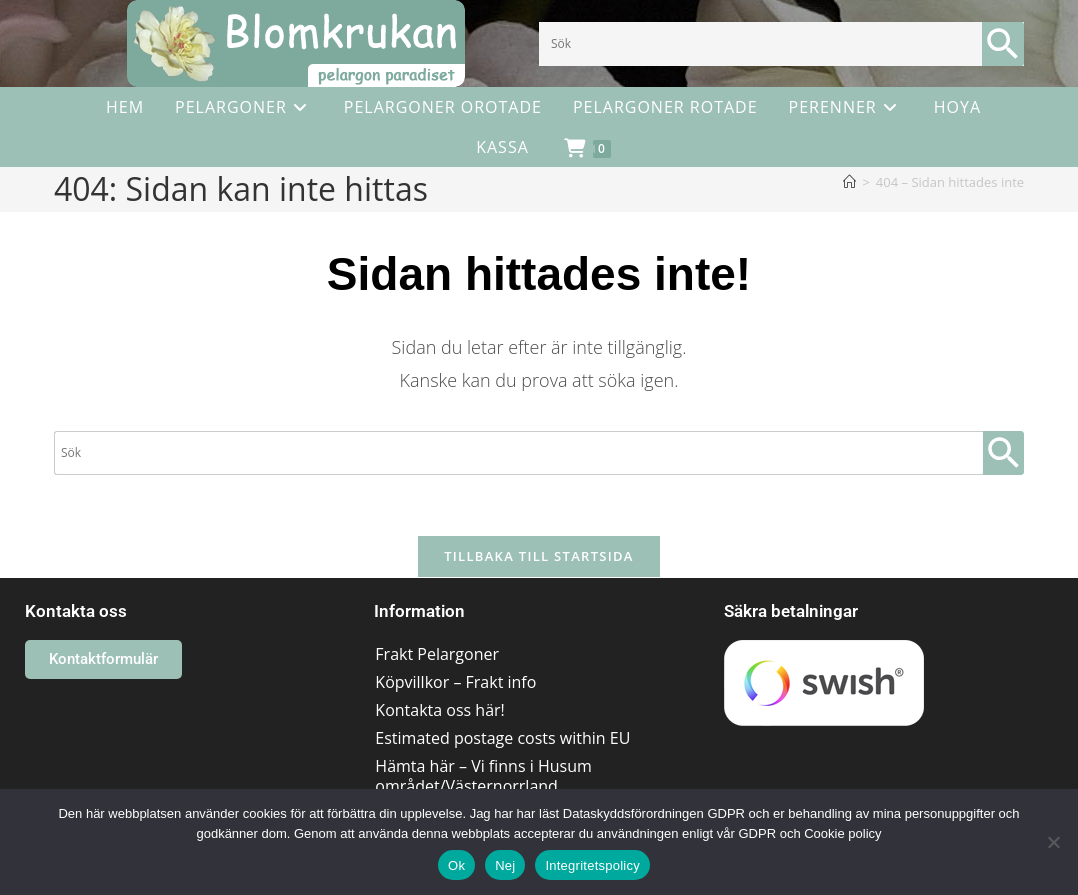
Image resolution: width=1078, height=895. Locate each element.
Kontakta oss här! (439, 710)
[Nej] (1053, 842)
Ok (456, 865)
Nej (505, 865)
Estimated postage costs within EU (502, 738)
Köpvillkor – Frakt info (455, 682)
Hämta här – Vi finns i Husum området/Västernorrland (483, 776)
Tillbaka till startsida (539, 556)
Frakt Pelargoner (437, 654)
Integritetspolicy (592, 865)
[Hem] (849, 182)
